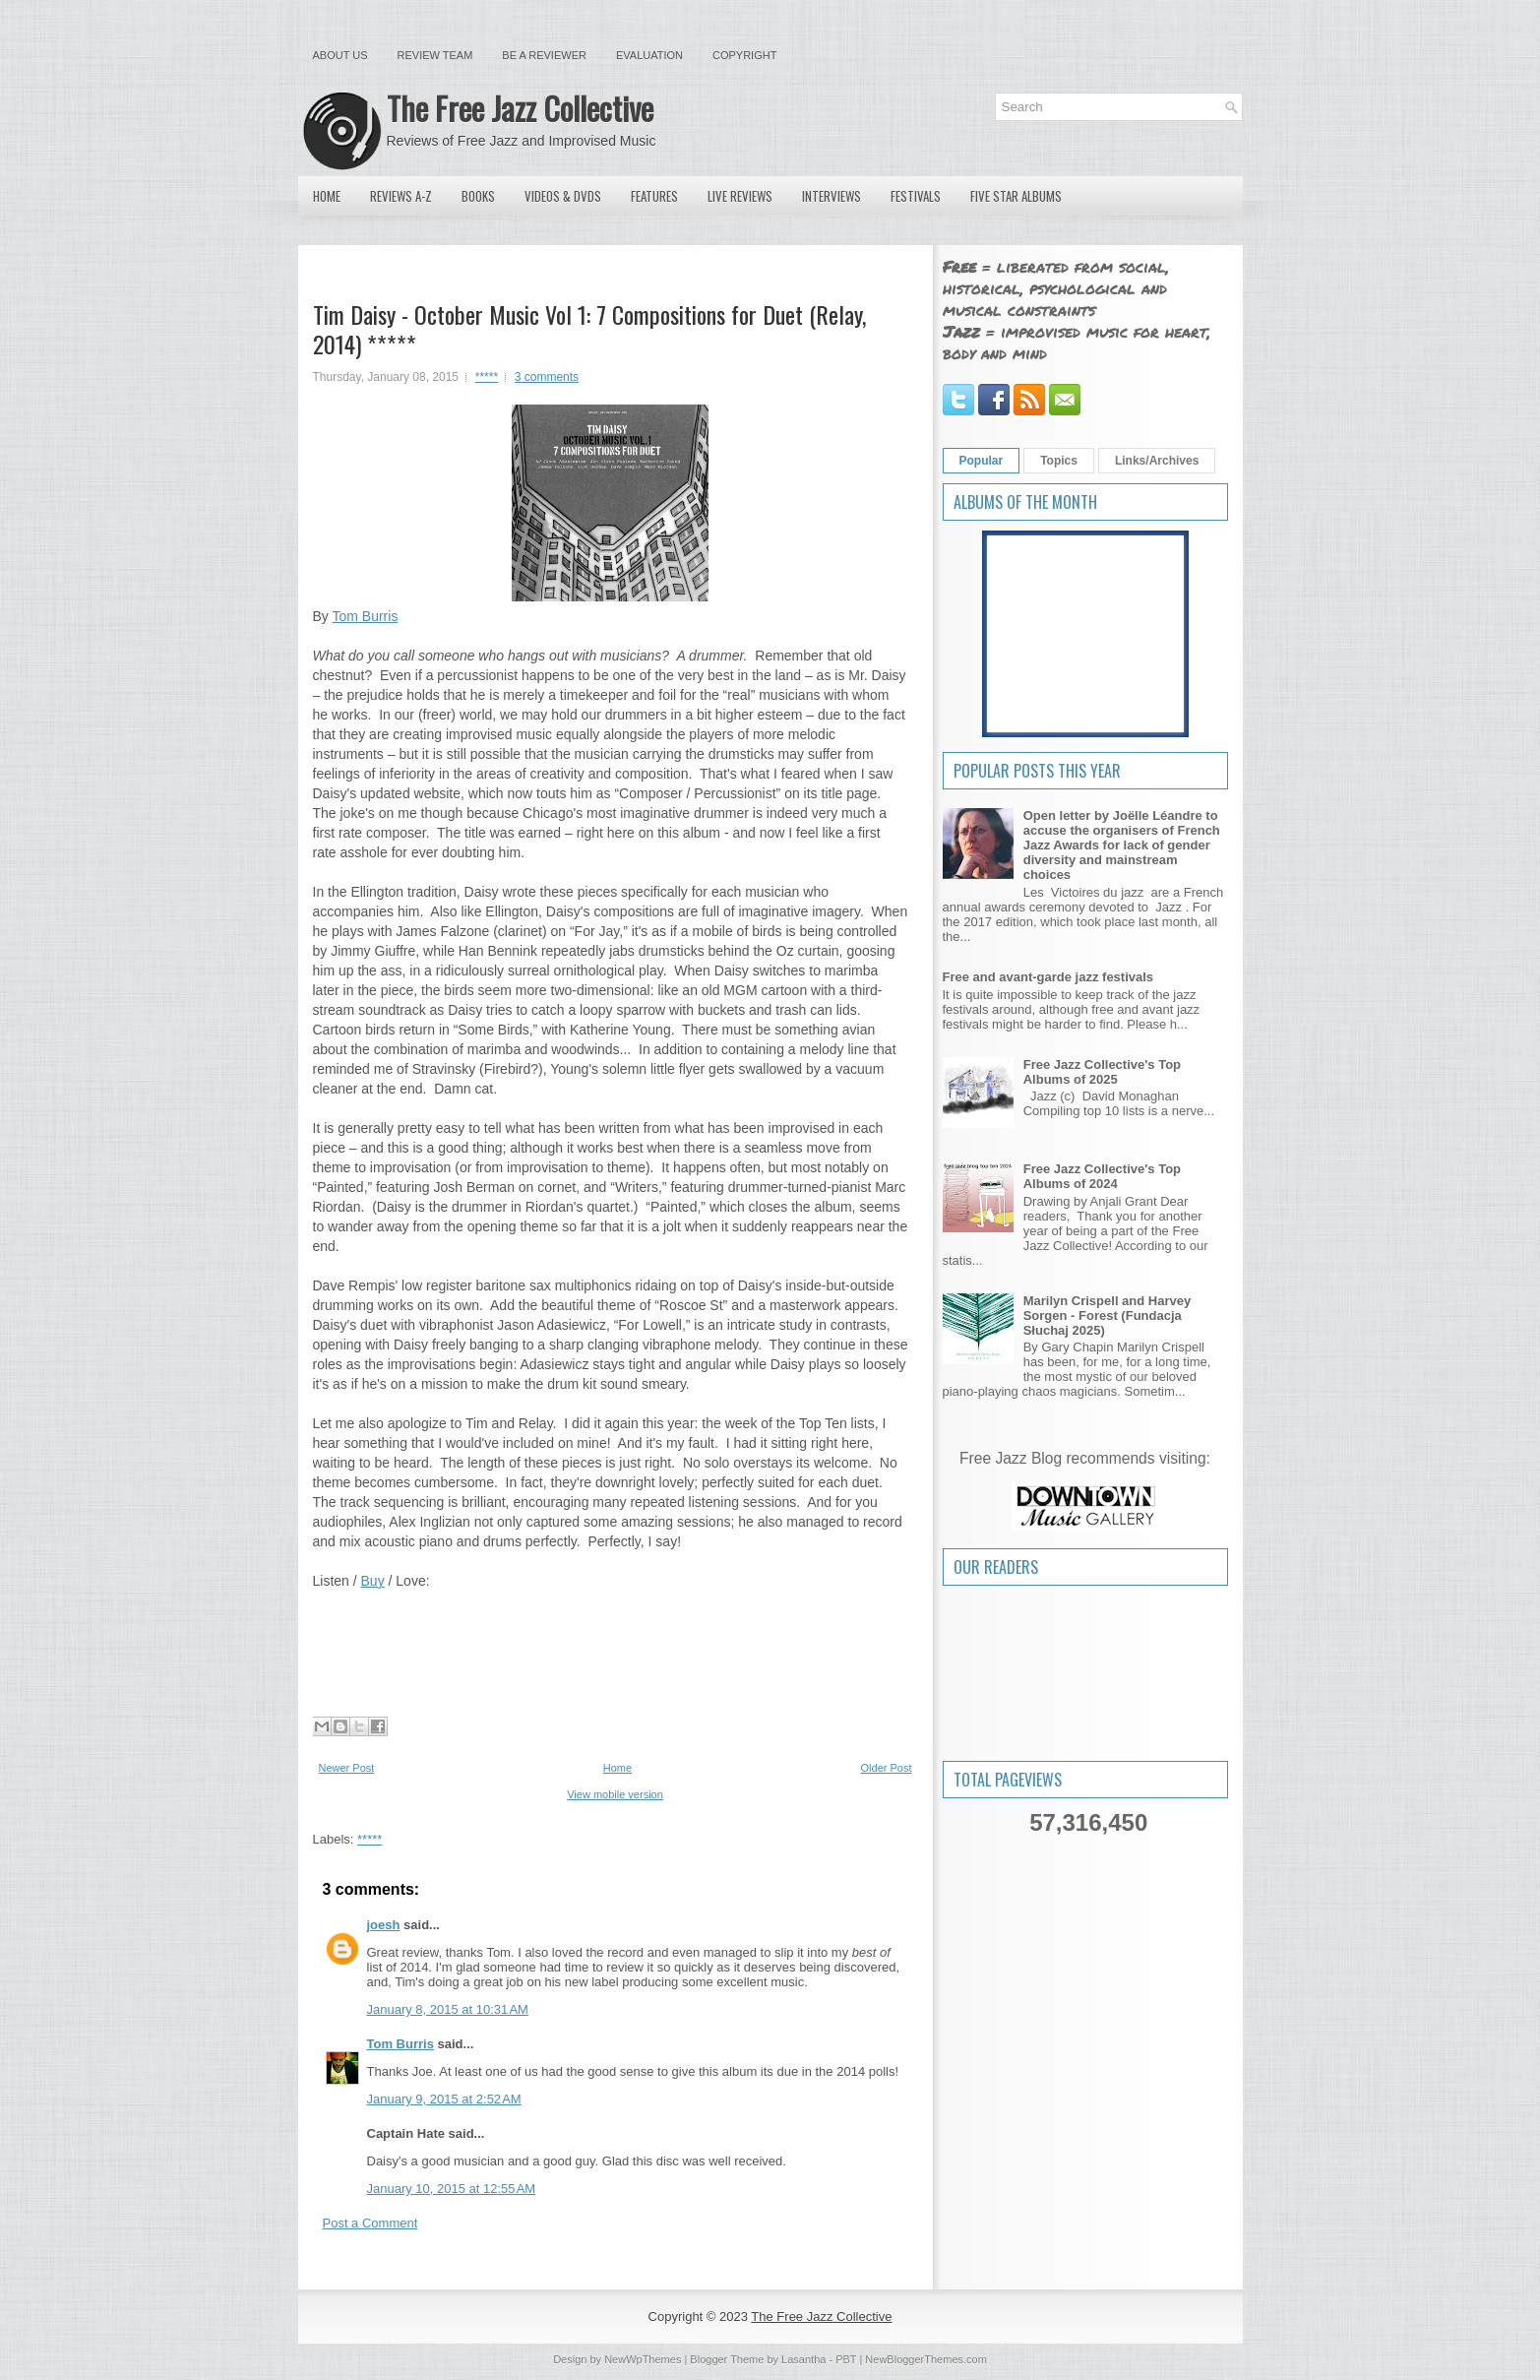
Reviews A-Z (401, 196)
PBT (845, 2359)
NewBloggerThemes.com (926, 2359)
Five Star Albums (1016, 196)
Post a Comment (370, 2223)
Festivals (916, 196)
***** (486, 377)
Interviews (831, 196)
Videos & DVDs (562, 196)
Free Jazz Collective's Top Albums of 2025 (1102, 1072)
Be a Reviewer (544, 55)
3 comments (547, 377)
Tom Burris (365, 616)
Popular (981, 461)
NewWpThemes (642, 2359)
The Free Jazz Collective (520, 108)
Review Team (435, 55)
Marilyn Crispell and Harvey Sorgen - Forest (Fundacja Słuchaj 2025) (1107, 1315)
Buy (373, 1581)
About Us (340, 55)
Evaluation (649, 55)
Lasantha (803, 2359)
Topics (1059, 461)
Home (326, 196)
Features (654, 196)
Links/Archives (1157, 461)
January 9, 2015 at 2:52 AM (444, 2099)
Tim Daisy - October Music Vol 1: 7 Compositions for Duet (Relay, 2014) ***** (589, 328)
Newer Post (347, 1768)
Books (478, 196)
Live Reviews (740, 196)
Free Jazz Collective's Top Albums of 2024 (1102, 1176)
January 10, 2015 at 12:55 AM (451, 2188)
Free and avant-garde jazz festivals (1048, 977)
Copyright (744, 55)
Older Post (886, 1768)
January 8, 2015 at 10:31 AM (447, 2009)
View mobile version (615, 1794)
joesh (383, 1924)
